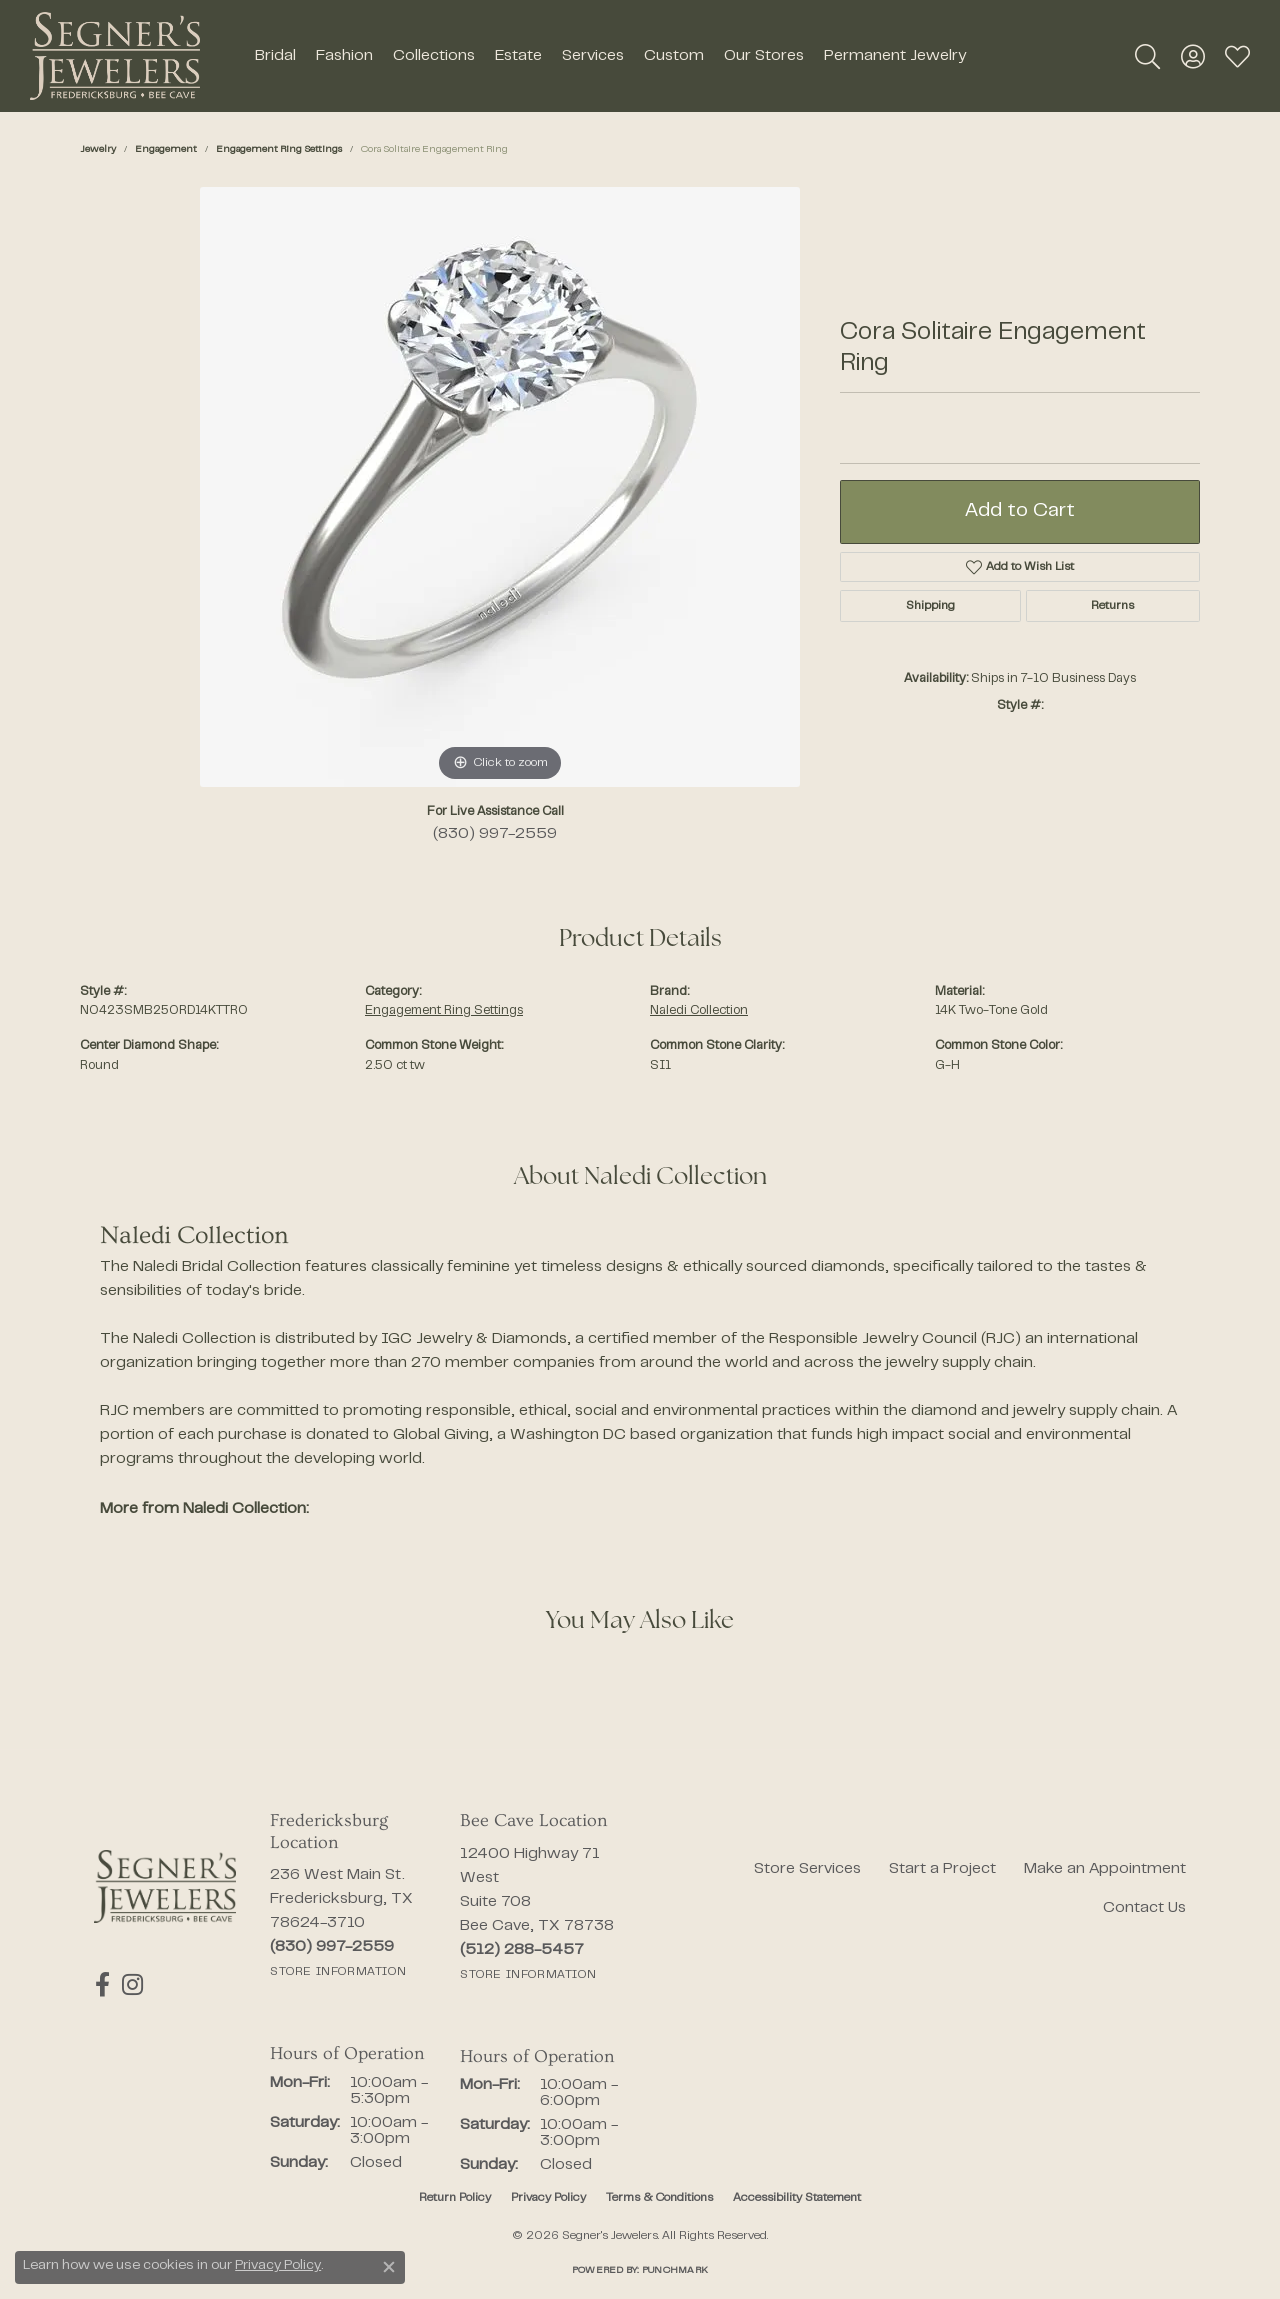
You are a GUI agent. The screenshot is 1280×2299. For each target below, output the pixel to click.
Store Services (807, 1869)
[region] (500, 487)
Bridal (275, 56)
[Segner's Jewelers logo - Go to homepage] (115, 56)
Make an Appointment (1105, 1869)
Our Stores (764, 56)
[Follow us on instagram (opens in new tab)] (129, 1985)
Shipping (930, 606)
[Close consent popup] (389, 2267)
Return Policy (455, 2198)
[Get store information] (338, 1972)
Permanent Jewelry (895, 56)
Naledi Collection (699, 1011)
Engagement (166, 149)
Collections (434, 56)
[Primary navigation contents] (610, 56)
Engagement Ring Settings (279, 149)
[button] (1147, 56)
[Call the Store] (332, 1947)
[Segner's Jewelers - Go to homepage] (165, 1887)
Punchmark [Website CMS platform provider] (675, 2270)
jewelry (98, 149)
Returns (1112, 606)
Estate (518, 56)
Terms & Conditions (659, 2198)
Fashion (344, 56)
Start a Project (942, 1869)
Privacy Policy (548, 2198)
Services (593, 56)
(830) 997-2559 (495, 834)
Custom (674, 56)
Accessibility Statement (797, 2198)
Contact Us (1144, 1908)
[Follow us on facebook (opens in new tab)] (101, 1985)
